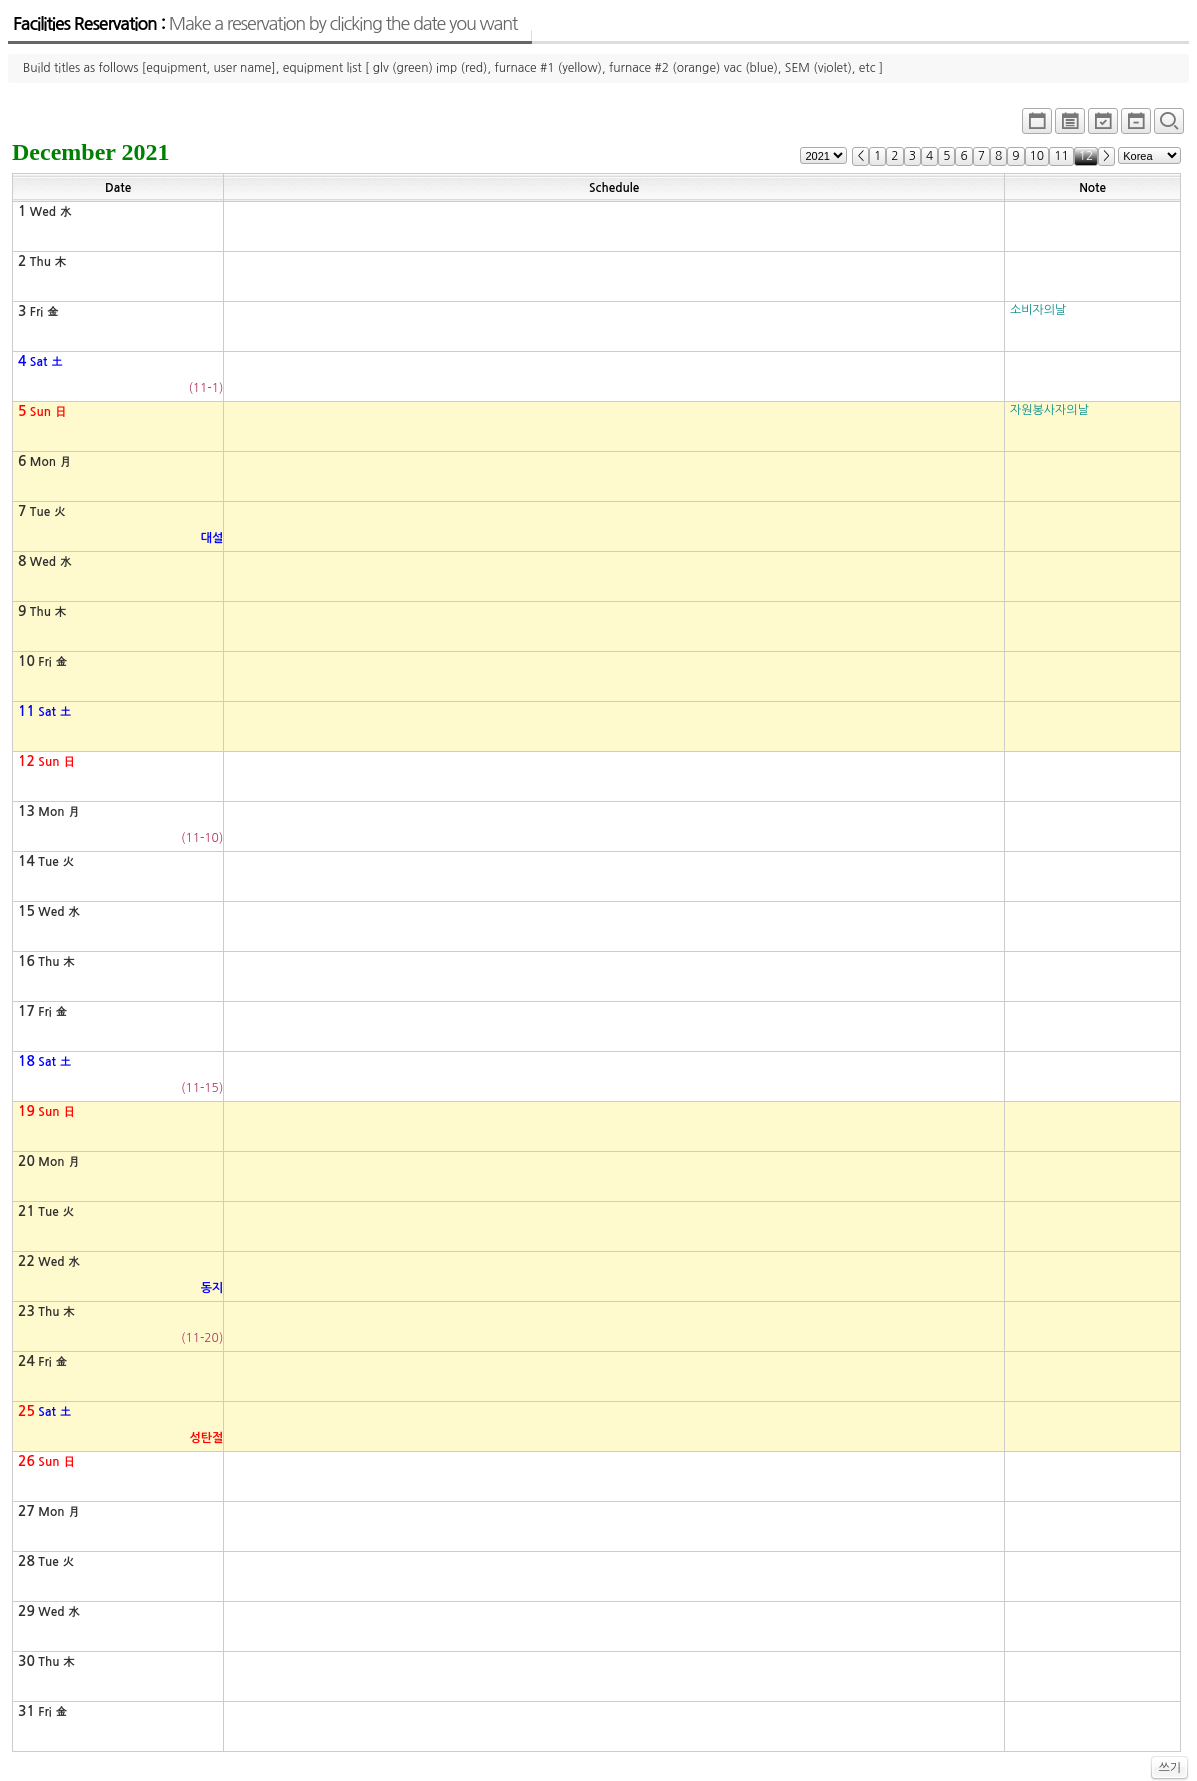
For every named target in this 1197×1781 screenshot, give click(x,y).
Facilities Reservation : (265, 24)
